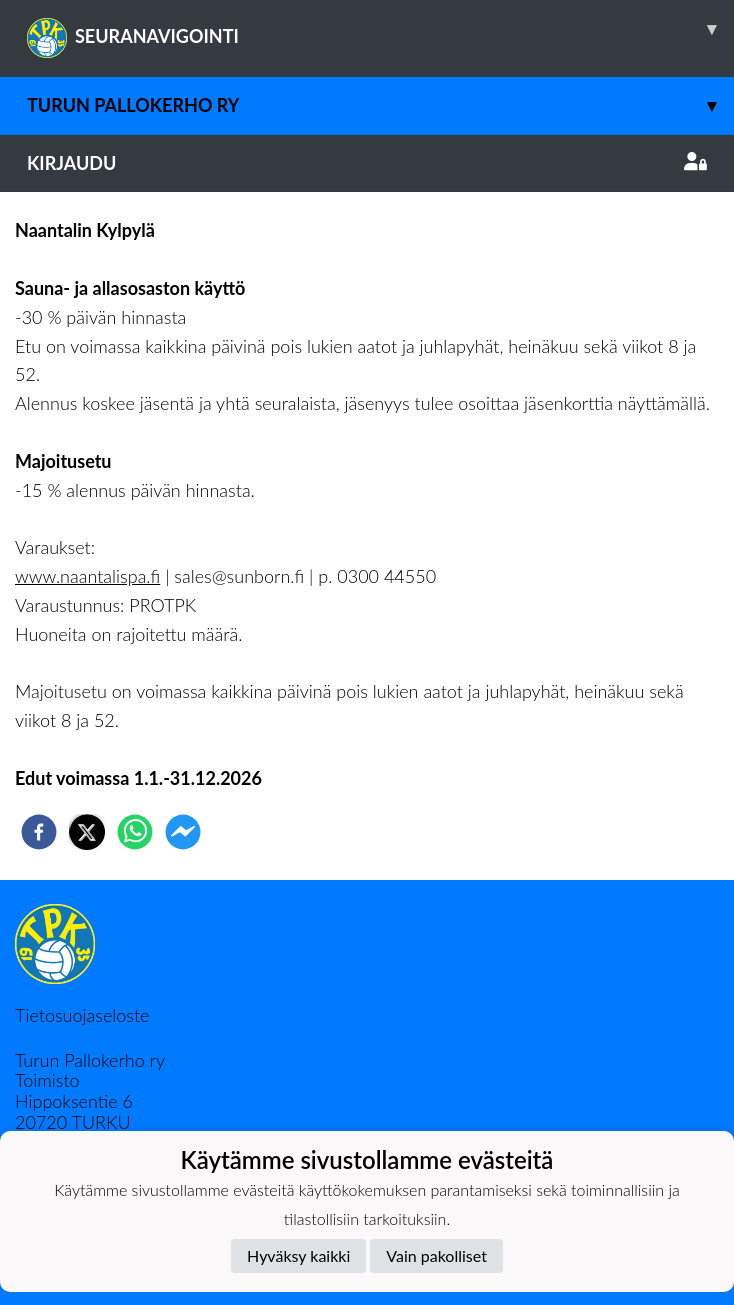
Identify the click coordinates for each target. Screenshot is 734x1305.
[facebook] (39, 832)
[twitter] (87, 832)
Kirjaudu (367, 163)
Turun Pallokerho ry (380, 105)
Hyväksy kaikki (298, 1255)
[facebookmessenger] (183, 832)
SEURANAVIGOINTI (380, 29)
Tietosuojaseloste (82, 1015)
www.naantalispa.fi (87, 576)
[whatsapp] (135, 832)
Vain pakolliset (436, 1255)
